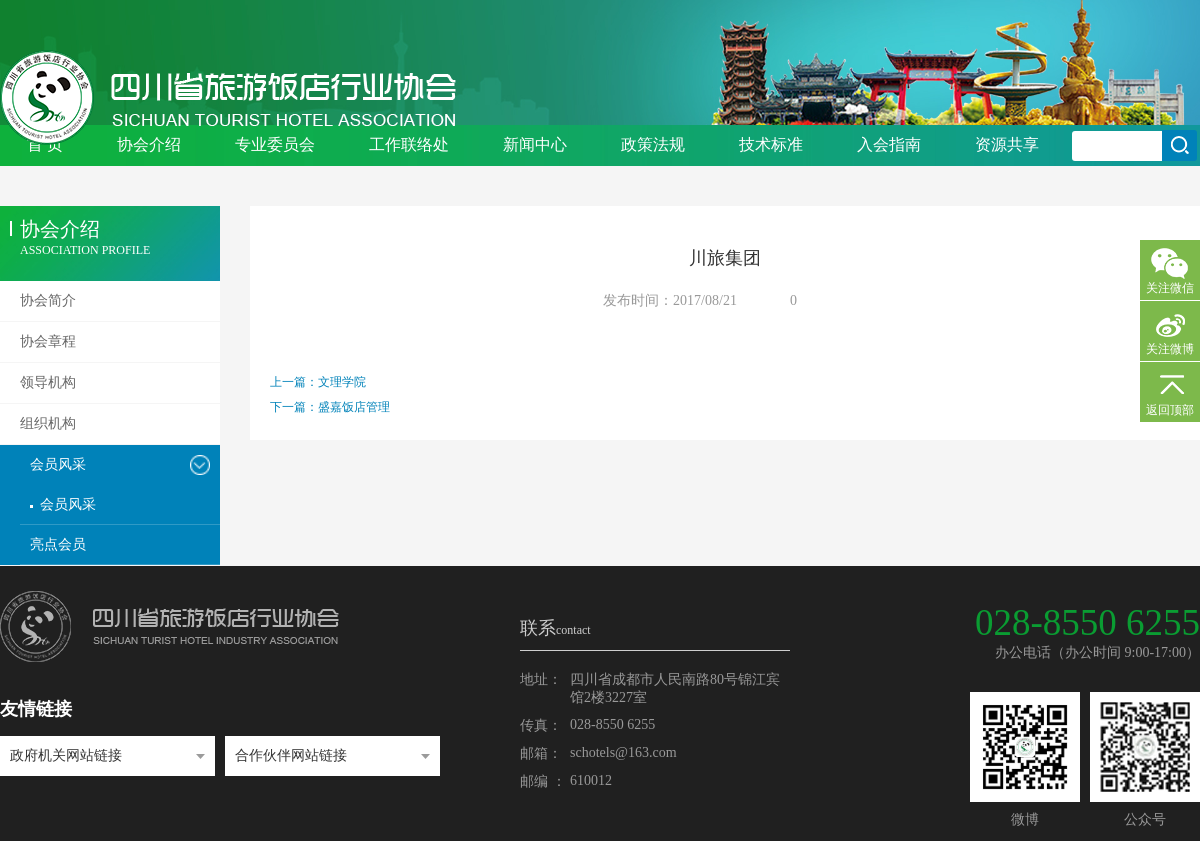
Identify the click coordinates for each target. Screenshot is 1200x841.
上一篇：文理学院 (318, 382)
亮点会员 (58, 544)
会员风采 (58, 464)
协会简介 (48, 300)
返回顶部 (1170, 410)
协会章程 (48, 341)
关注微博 (1170, 349)
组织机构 (48, 423)
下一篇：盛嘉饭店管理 (330, 407)
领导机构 (48, 382)
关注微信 (1170, 288)
